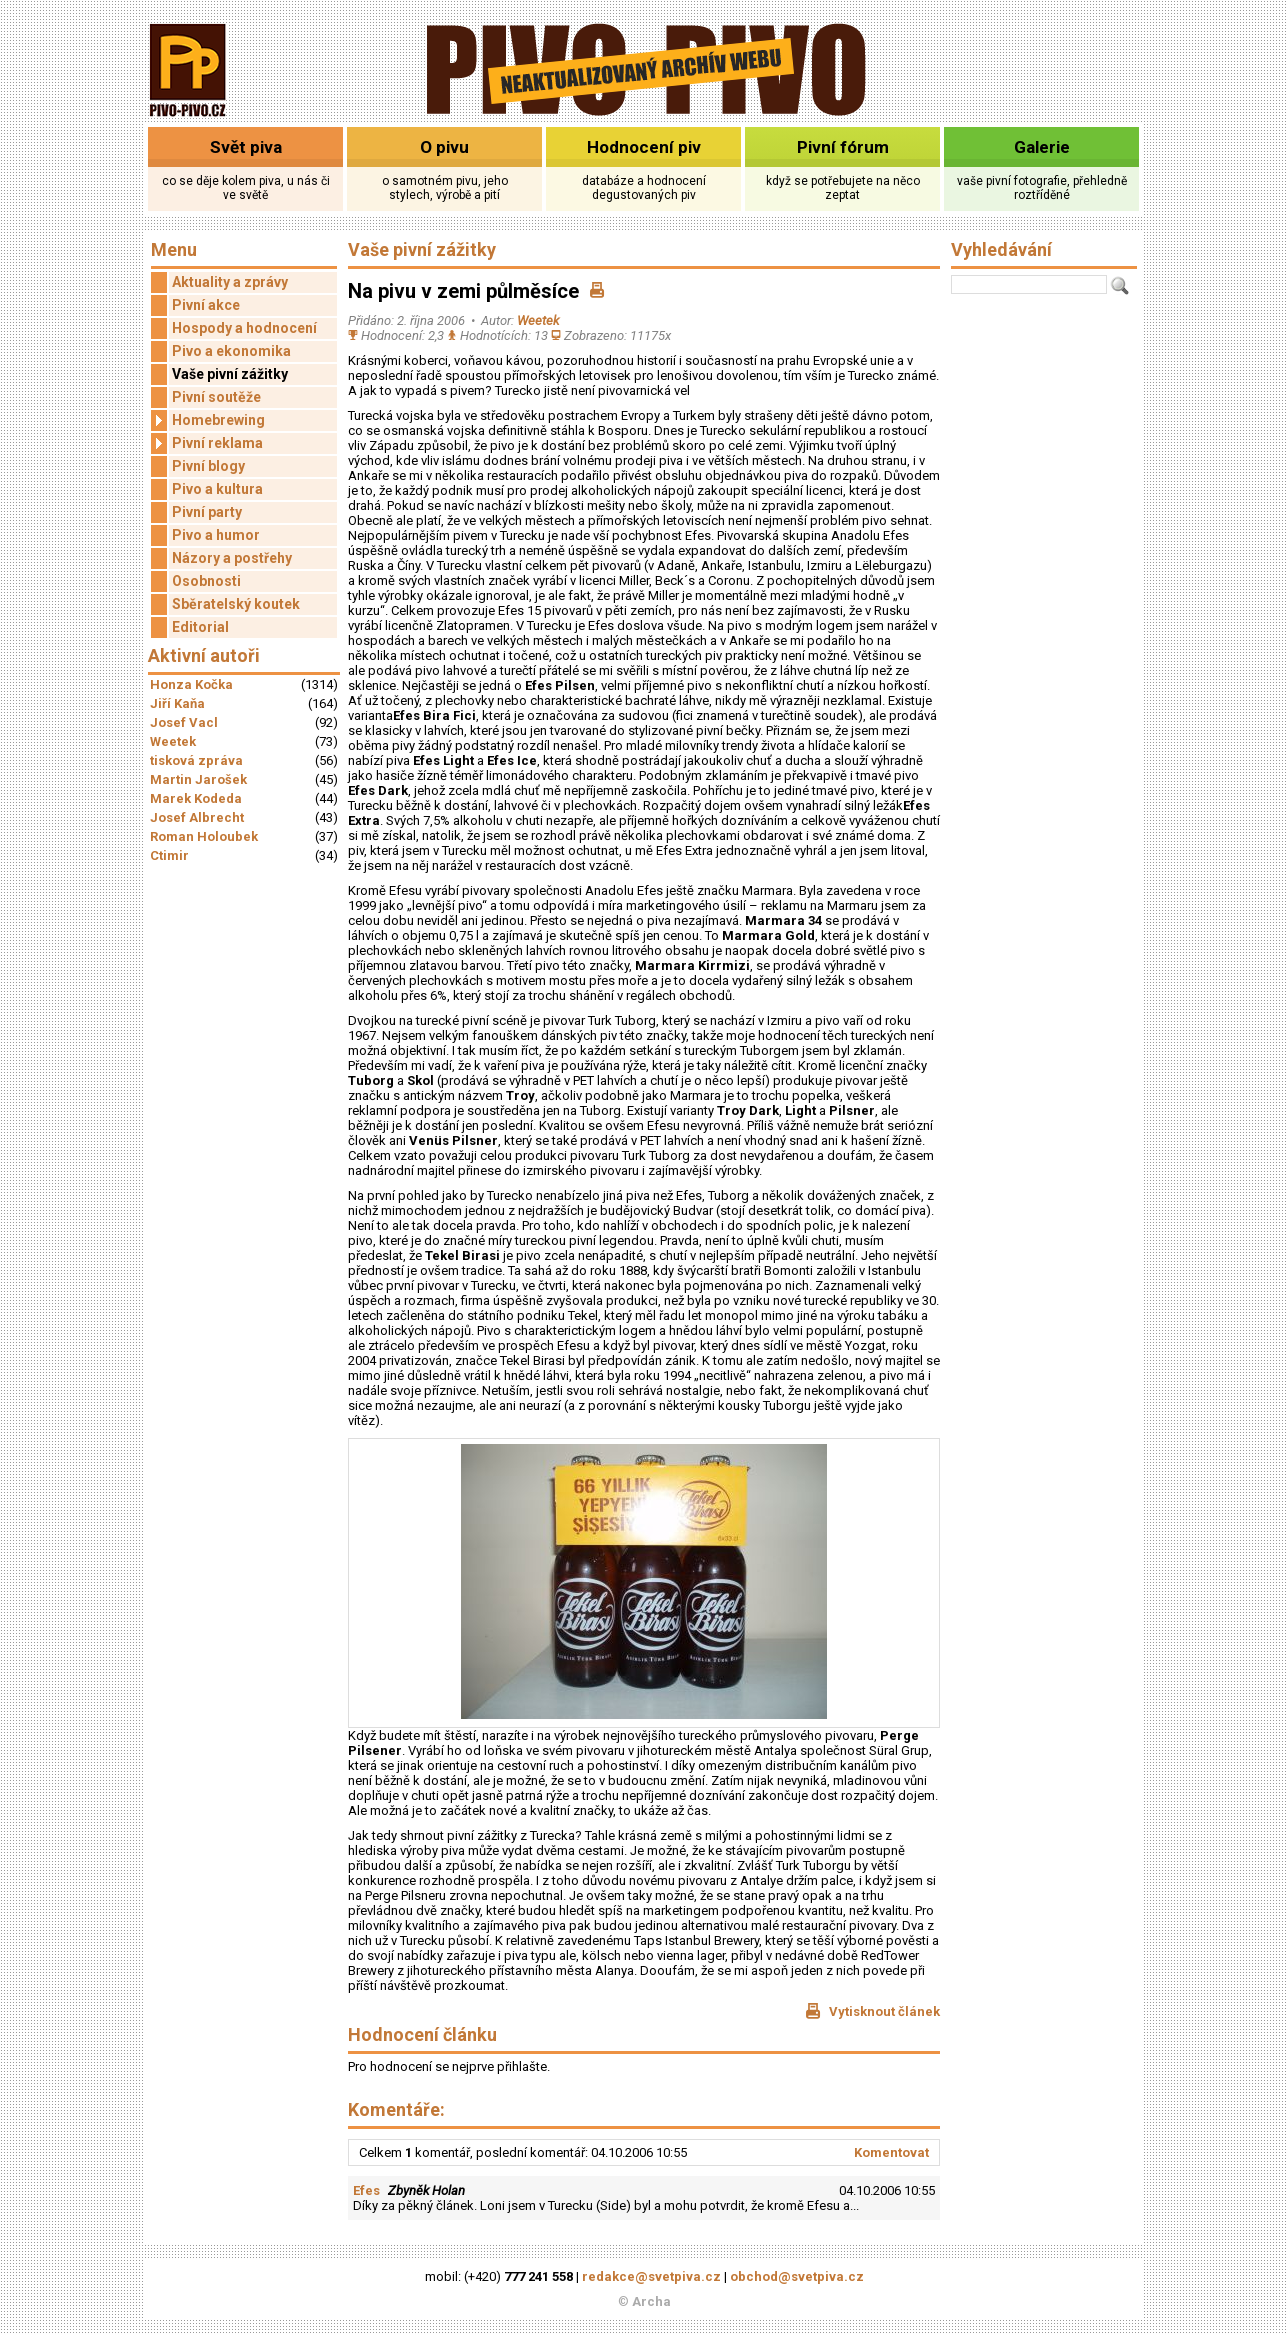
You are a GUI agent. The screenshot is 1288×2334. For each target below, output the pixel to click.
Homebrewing (208, 420)
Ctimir (169, 855)
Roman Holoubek (204, 836)
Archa (651, 2301)
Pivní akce (206, 305)
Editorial (200, 627)
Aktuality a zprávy (230, 282)
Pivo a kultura (217, 489)
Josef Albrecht (197, 817)
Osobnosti (206, 581)
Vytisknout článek (872, 2011)
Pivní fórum (843, 147)
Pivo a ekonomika (231, 351)
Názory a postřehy (232, 558)
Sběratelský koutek (236, 604)
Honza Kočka (191, 684)
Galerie (1042, 147)
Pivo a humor (216, 535)
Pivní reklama (207, 443)
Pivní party (207, 512)
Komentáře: (396, 2109)
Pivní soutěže (216, 397)
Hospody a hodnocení (244, 328)
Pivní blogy (208, 466)
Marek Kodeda (196, 798)
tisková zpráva (196, 760)
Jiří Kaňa (177, 703)
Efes (366, 2190)
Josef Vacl (184, 722)
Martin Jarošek (198, 779)
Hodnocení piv (644, 147)
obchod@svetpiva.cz (797, 2276)
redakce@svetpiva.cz (651, 2276)
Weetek (173, 741)
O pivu (444, 147)
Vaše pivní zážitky (230, 374)
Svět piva (246, 147)
